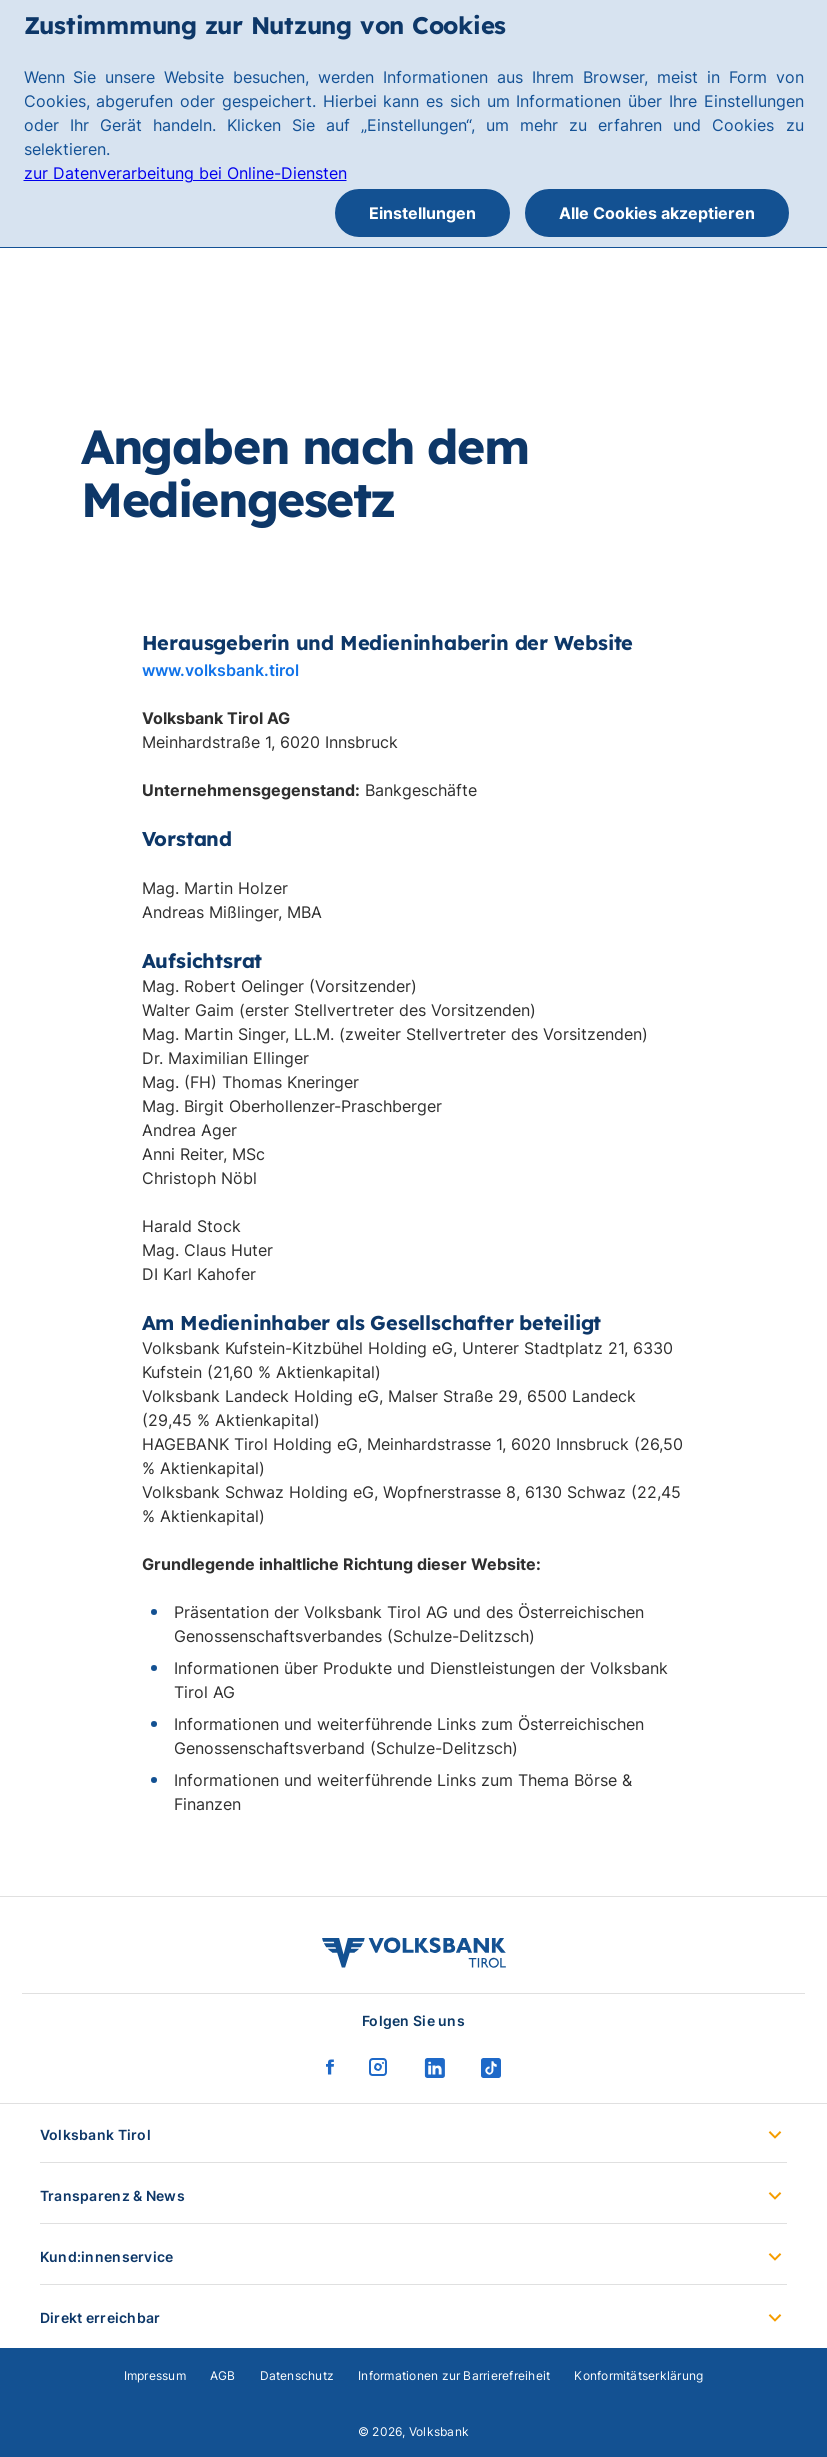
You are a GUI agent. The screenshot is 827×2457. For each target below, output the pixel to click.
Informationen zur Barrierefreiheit (454, 2375)
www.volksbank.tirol (220, 670)
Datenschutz (297, 2375)
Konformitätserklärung (638, 2375)
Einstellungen (422, 213)
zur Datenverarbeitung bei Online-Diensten (185, 173)
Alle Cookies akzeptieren (657, 213)
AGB (223, 2375)
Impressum (155, 2375)
